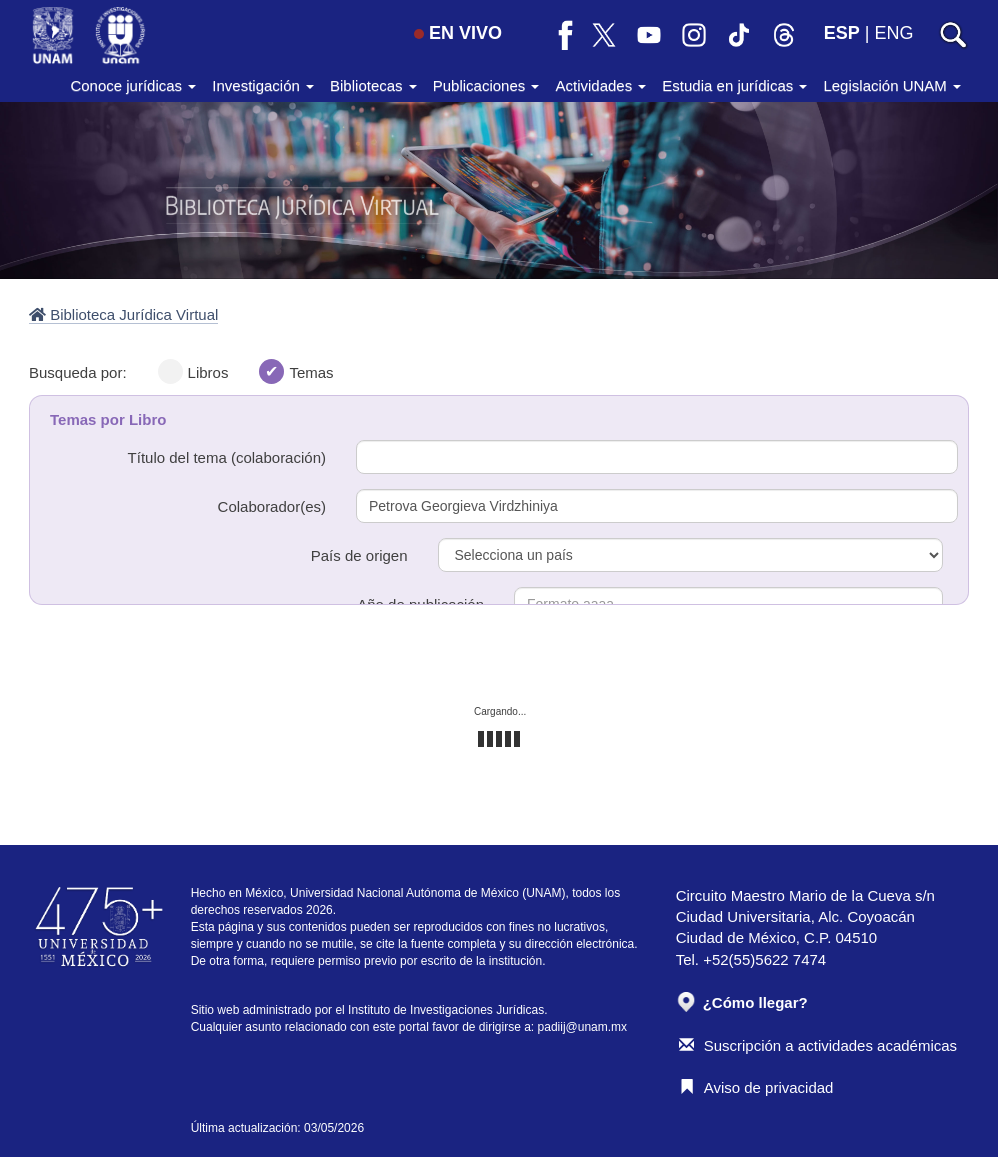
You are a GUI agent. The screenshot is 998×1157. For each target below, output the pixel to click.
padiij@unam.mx (583, 1027)
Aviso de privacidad (756, 1087)
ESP (842, 33)
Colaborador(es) (272, 506)
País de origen (359, 555)
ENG (893, 33)
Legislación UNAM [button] (892, 85)
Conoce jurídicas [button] (133, 85)
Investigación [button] (263, 85)
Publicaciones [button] (486, 85)
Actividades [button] (600, 85)
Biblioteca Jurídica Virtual (123, 314)
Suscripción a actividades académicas (818, 1045)
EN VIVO (458, 33)
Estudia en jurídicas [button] (734, 85)
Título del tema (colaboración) (227, 457)
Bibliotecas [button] (373, 85)
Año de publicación (420, 604)
